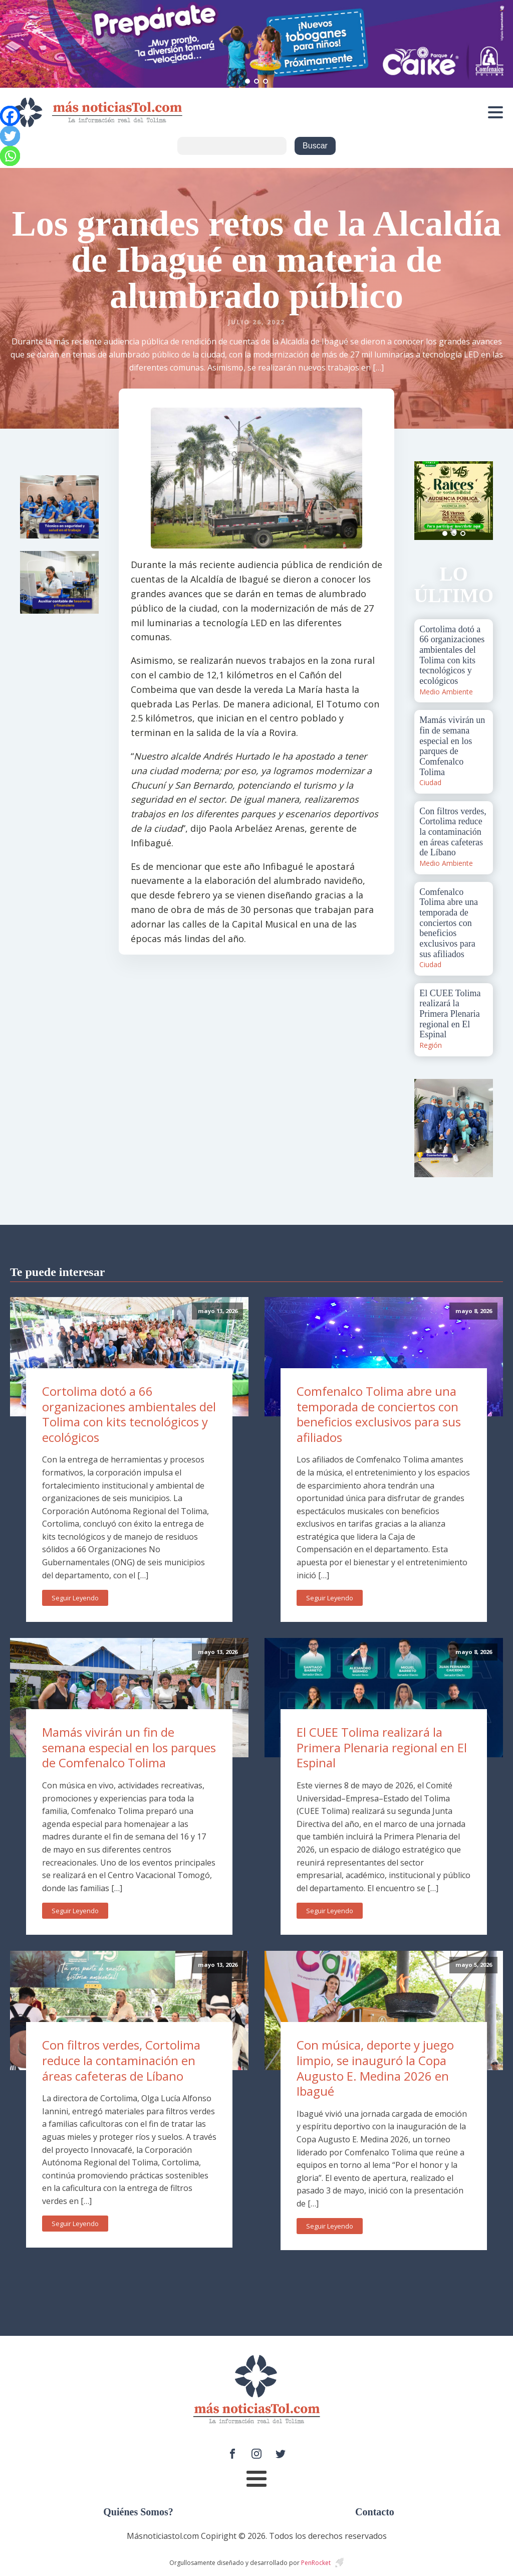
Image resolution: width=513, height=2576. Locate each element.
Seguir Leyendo (75, 1597)
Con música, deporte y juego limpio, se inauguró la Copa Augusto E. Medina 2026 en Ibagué (375, 2068)
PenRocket (316, 2562)
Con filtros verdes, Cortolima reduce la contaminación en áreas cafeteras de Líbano (121, 2060)
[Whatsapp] (10, 156)
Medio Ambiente (446, 691)
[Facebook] (10, 116)
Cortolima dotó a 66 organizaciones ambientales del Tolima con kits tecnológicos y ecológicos (129, 1414)
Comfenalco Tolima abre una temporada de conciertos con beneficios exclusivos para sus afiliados (379, 1414)
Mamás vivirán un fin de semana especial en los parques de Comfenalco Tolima (129, 1747)
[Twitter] (10, 136)
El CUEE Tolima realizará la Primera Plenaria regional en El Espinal (382, 1747)
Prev (427, 500)
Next (480, 500)
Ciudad (430, 782)
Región (430, 1045)
